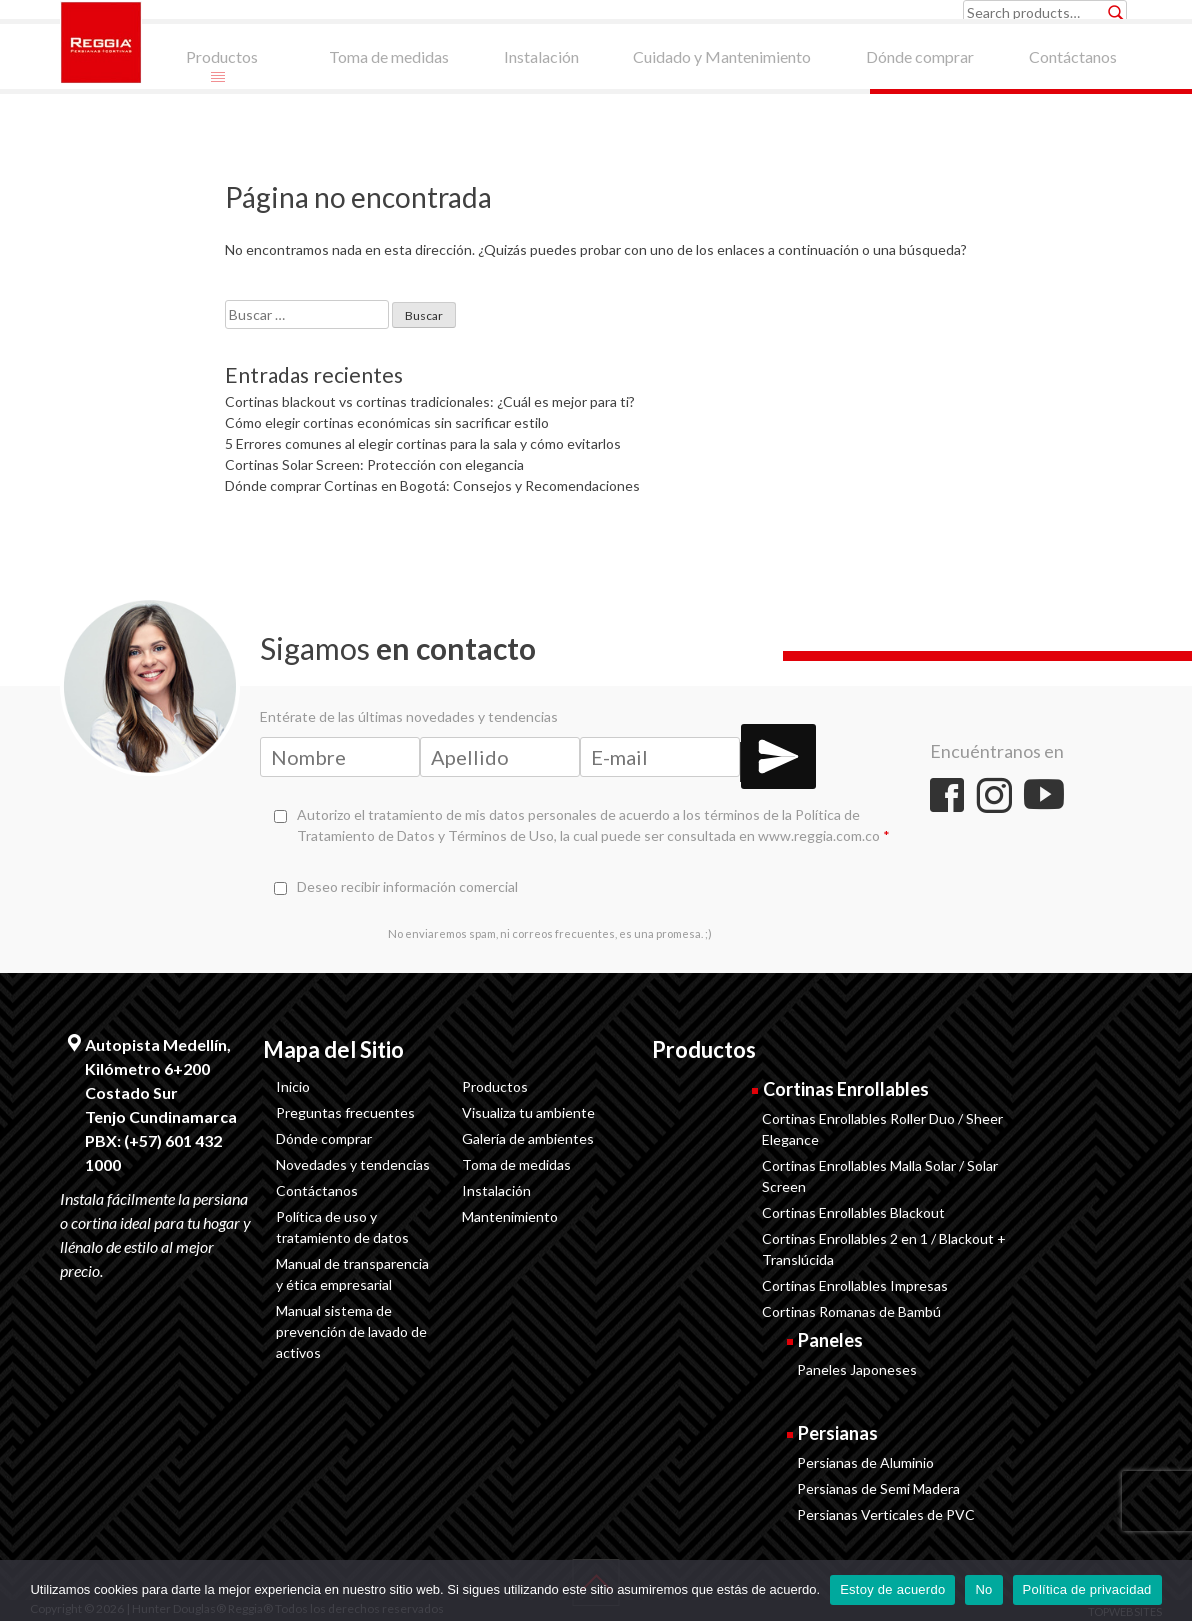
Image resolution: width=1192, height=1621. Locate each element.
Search (1116, 13)
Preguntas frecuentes (345, 1112)
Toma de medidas (516, 1164)
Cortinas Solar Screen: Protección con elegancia (374, 464)
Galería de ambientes (528, 1138)
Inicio (293, 1086)
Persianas (838, 1433)
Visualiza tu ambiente (528, 1112)
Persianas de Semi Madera (878, 1488)
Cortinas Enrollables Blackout (853, 1212)
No (983, 1589)
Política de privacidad (1087, 1589)
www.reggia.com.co (819, 835)
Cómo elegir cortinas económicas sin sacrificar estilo (387, 422)
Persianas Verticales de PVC (886, 1514)
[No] (1167, 1590)
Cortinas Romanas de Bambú (851, 1311)
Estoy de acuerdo (892, 1589)
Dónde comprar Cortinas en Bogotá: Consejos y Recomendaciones (432, 485)
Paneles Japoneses (857, 1369)
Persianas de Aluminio (865, 1462)
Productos (495, 1086)
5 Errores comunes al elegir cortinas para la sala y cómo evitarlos (423, 443)
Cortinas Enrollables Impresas (855, 1285)
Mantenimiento (510, 1216)
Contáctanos (317, 1190)
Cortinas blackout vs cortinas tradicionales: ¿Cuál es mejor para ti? (430, 401)
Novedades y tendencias (353, 1164)
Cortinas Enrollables (846, 1089)
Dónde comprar (324, 1138)
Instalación (496, 1190)
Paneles (830, 1340)
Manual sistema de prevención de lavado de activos (351, 1331)
